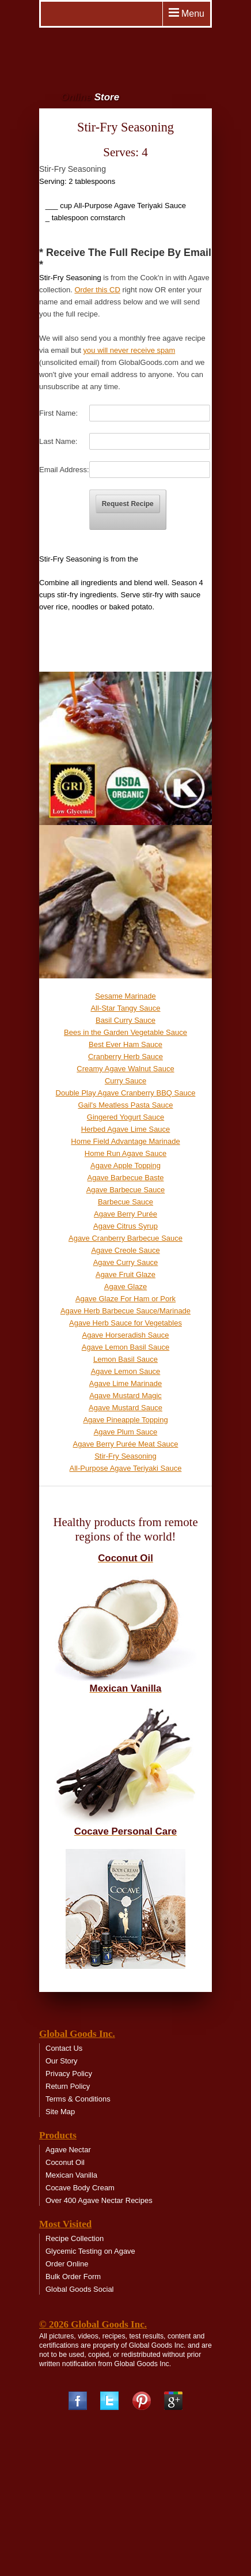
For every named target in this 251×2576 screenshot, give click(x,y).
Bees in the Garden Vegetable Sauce (125, 1032)
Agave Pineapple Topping (125, 1419)
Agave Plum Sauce (126, 1432)
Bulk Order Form (73, 2276)
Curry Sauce (125, 1080)
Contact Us (63, 2048)
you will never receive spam (129, 350)
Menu (186, 13)
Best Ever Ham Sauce (125, 1044)
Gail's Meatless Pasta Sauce (125, 1105)
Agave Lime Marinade (125, 1383)
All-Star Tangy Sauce (125, 1008)
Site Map (60, 2111)
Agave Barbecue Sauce (125, 1189)
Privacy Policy (68, 2073)
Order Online (66, 2263)
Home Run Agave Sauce (125, 1153)
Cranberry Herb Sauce (125, 1056)
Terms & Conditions (78, 2099)
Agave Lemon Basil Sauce (125, 1347)
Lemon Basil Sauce (125, 1359)
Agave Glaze (125, 1286)
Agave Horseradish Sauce (125, 1335)
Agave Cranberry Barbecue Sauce (125, 1238)
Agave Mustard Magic (125, 1395)
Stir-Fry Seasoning (125, 1456)
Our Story (61, 2061)
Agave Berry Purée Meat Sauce (125, 1444)
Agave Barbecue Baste (126, 1177)
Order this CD (97, 289)
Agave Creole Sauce (125, 1250)
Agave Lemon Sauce (126, 1371)
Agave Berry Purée (125, 1214)
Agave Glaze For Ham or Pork (125, 1298)
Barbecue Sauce (125, 1201)
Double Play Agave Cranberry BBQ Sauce (126, 1093)
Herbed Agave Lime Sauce (125, 1129)
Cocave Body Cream (80, 2187)
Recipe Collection (74, 2238)
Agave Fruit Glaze (125, 1274)
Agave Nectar (68, 2149)
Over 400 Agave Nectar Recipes (99, 2200)
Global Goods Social (79, 2289)
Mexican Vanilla (71, 2175)
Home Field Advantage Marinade (125, 1141)
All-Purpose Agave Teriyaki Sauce (126, 1468)
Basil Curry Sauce (125, 1020)
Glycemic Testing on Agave (90, 2251)
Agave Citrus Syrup (125, 1226)
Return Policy (67, 2086)
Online (90, 97)
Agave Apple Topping (125, 1165)
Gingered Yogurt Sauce (125, 1117)
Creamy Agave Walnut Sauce (125, 1068)
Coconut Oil (65, 2162)
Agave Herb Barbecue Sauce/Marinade (125, 1310)
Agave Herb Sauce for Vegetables (125, 1323)
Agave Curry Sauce (125, 1262)
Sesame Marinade (125, 996)
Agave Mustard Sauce (125, 1407)
